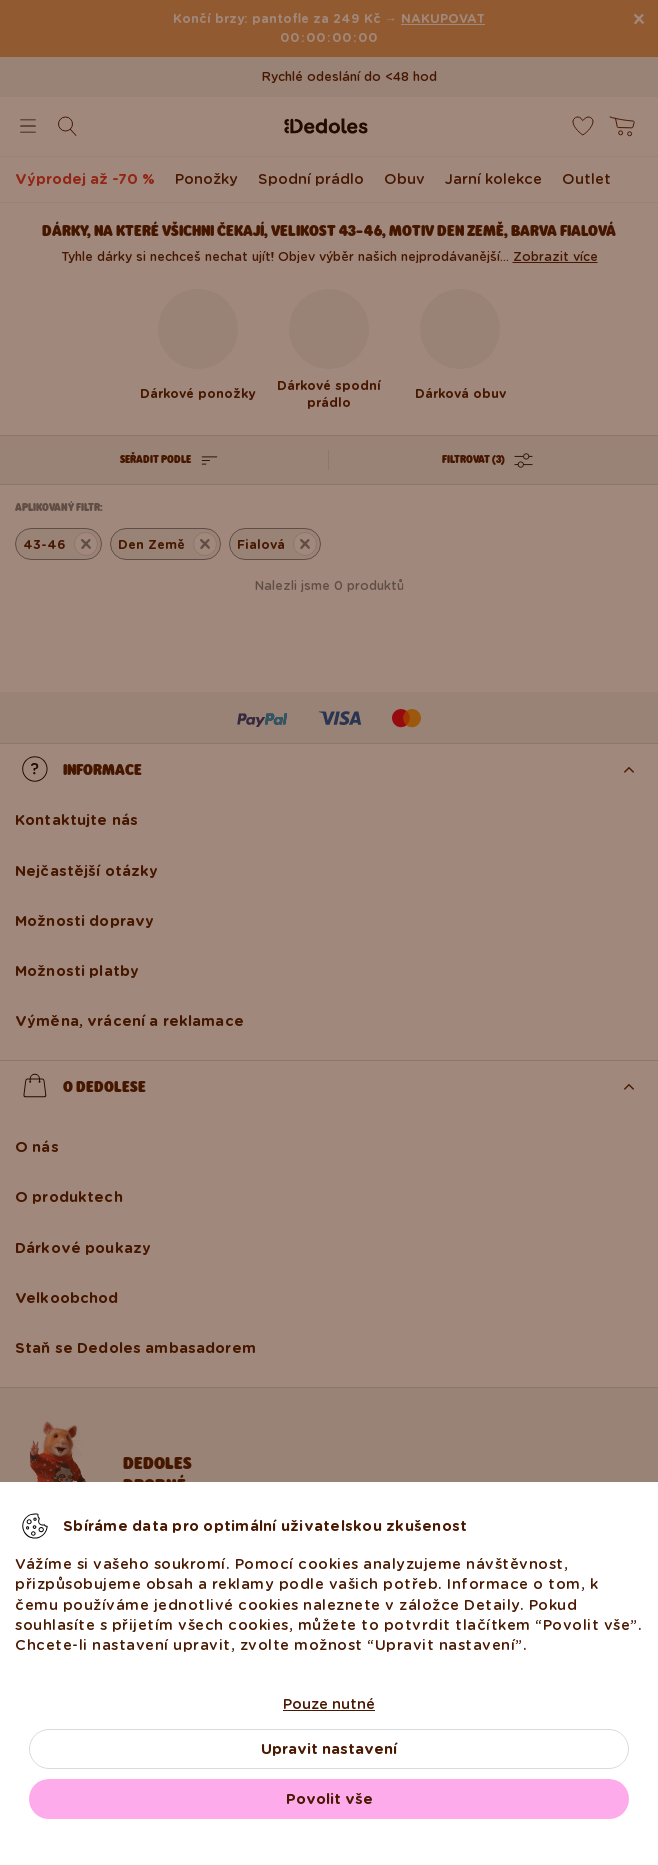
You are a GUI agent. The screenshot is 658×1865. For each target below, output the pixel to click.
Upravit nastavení (329, 1749)
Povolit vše (329, 1799)
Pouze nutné (329, 1704)
